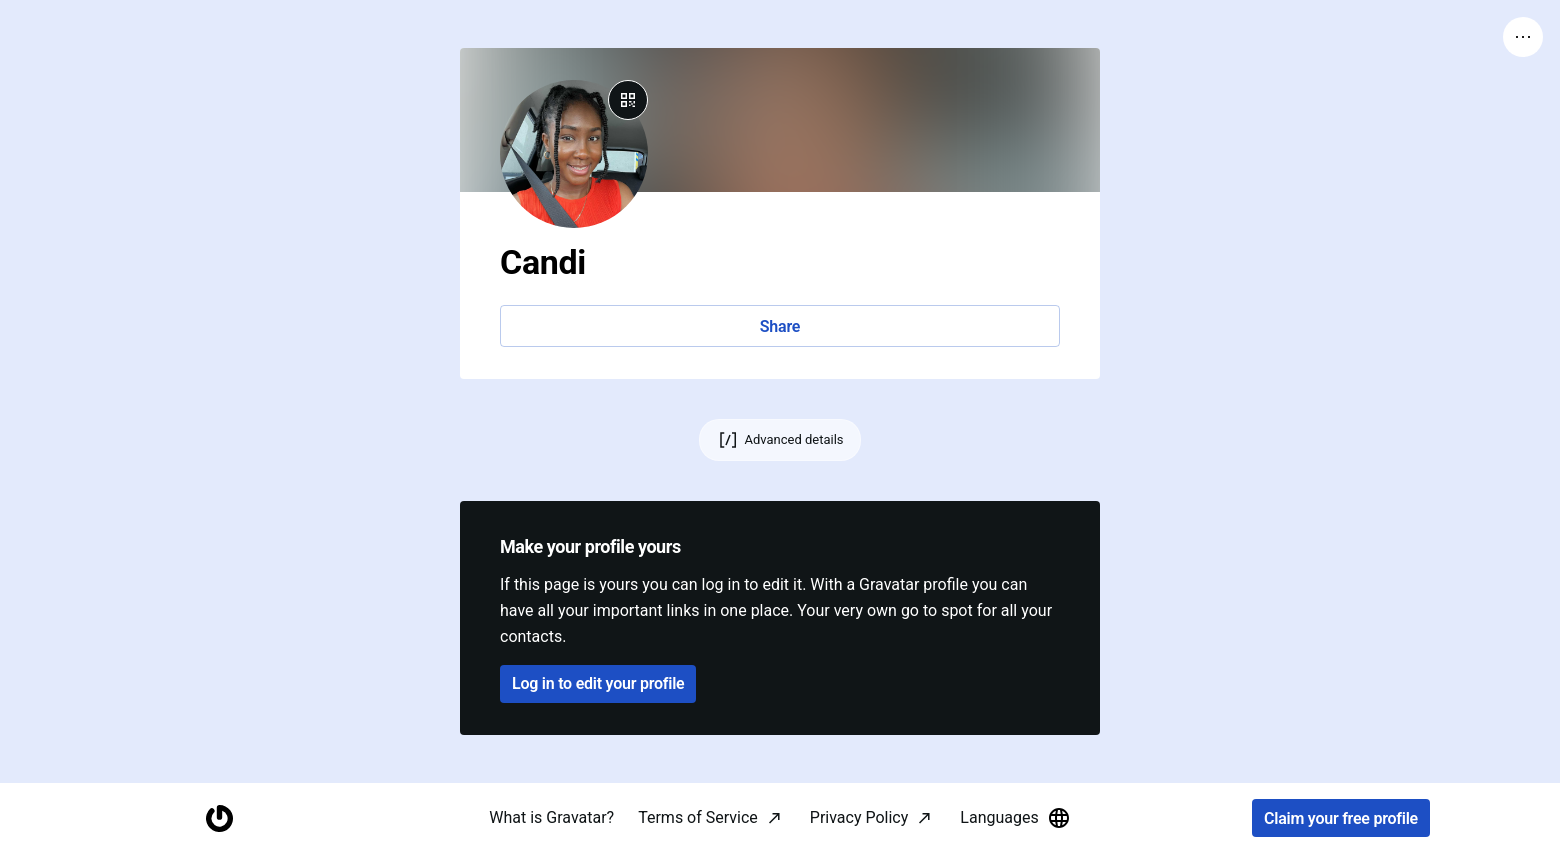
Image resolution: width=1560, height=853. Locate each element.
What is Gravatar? (551, 817)
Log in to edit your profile (598, 683)
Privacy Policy (859, 817)
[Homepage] (219, 818)
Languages (1015, 818)
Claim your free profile (1341, 818)
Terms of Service (698, 817)
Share (780, 326)
